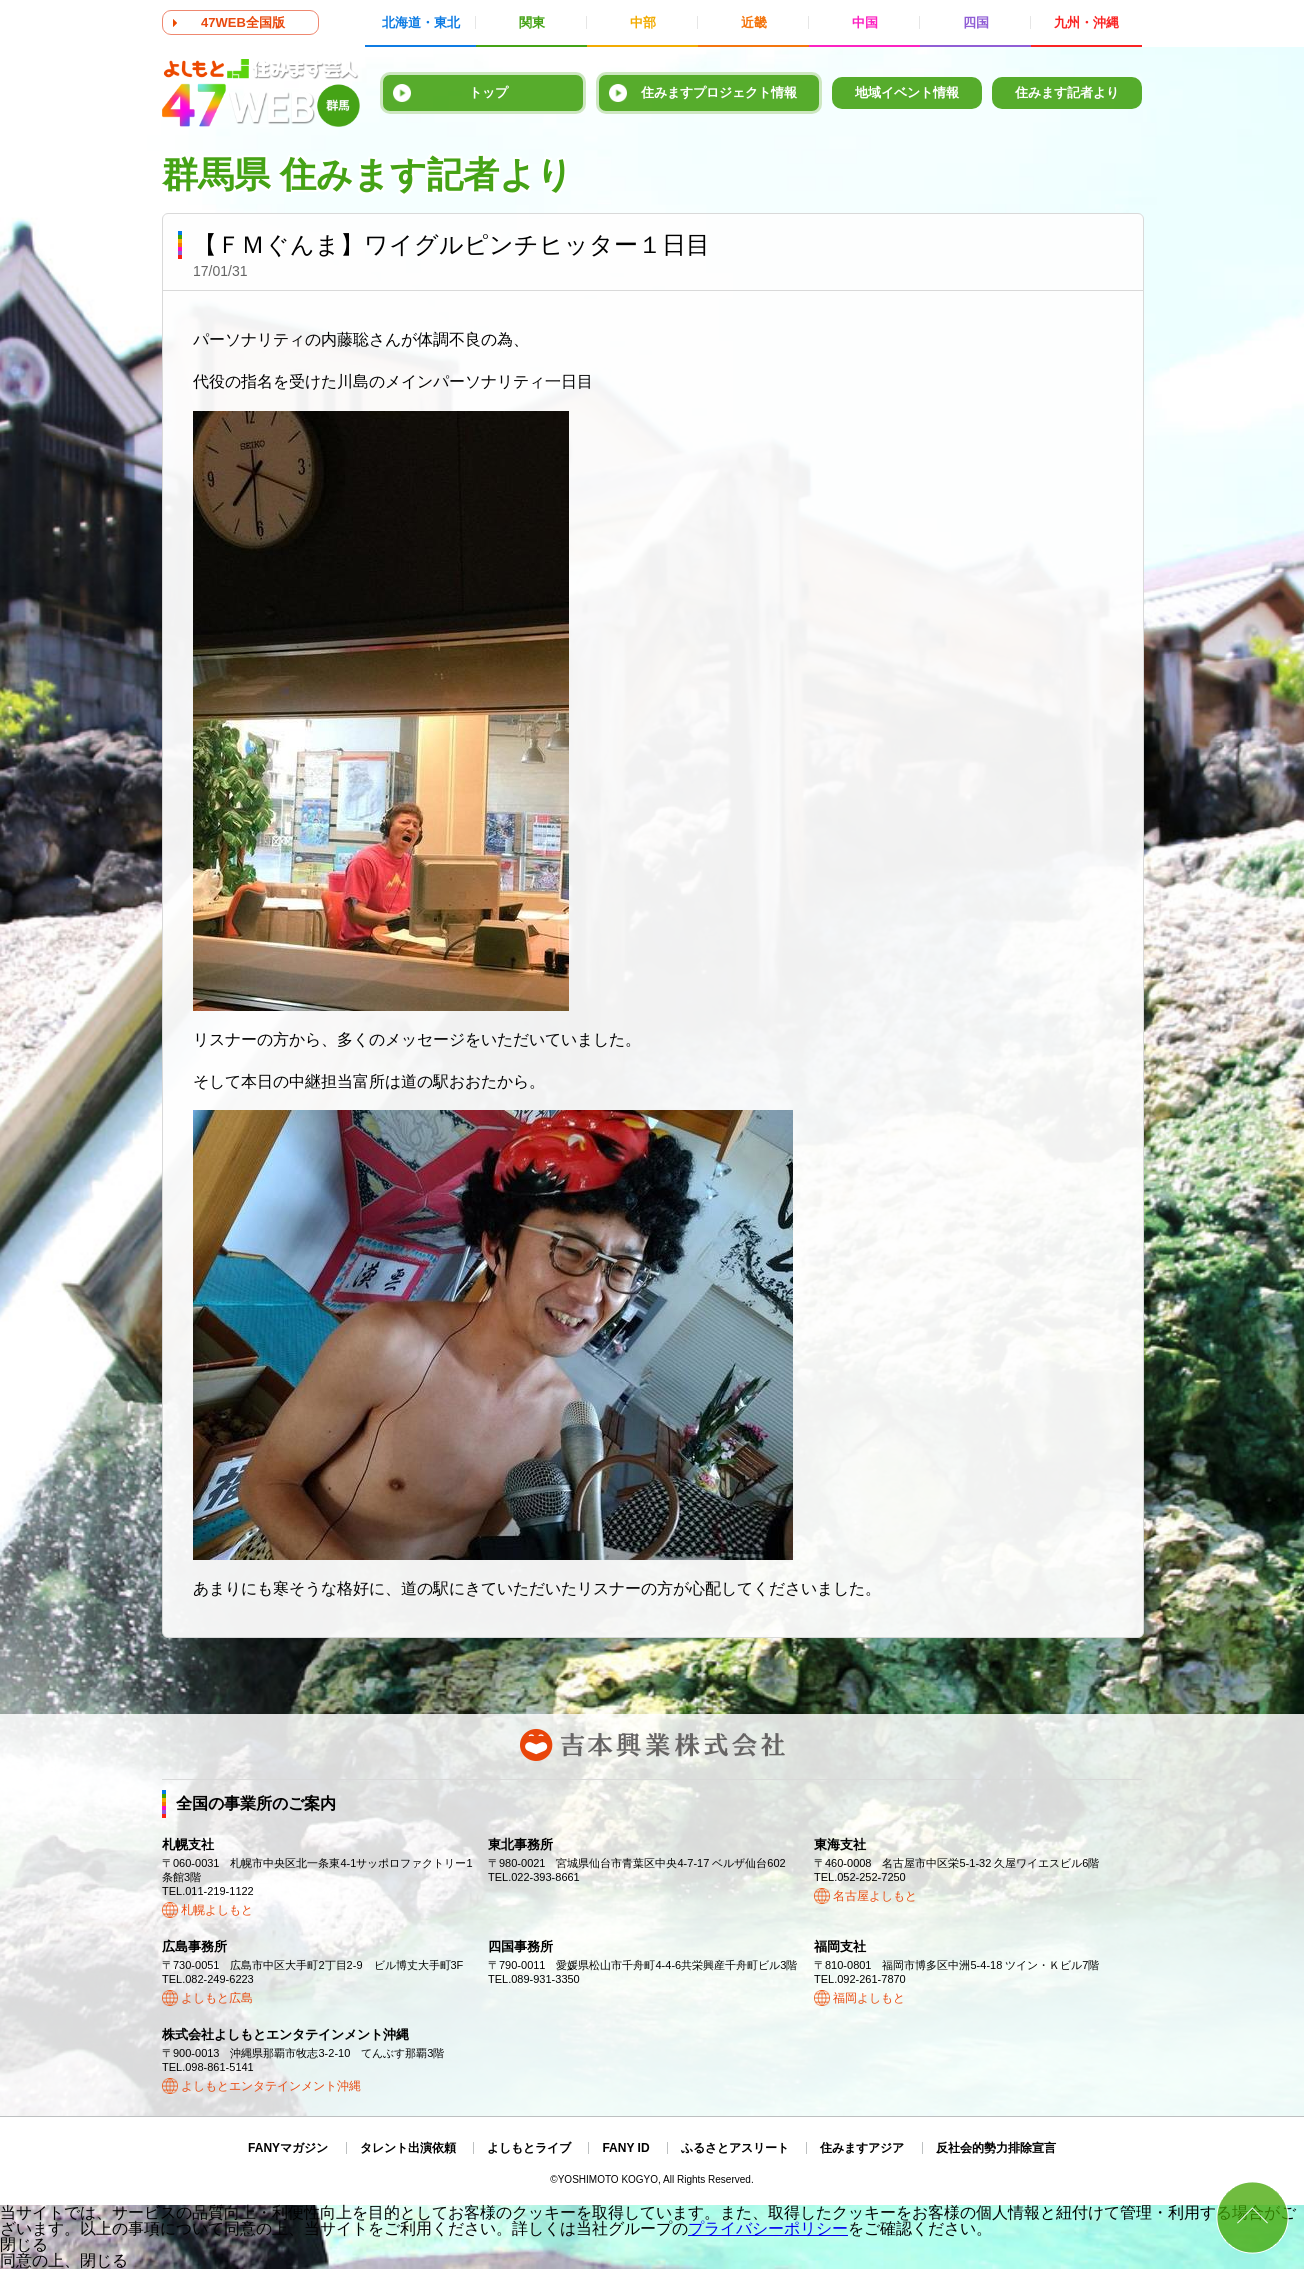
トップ (488, 92)
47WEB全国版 (243, 22)
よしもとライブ (529, 2148)
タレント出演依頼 (408, 2148)
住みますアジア (862, 2148)
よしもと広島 (217, 1998)
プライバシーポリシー (768, 2228)
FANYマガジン (288, 2148)
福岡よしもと (869, 1998)
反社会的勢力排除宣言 (996, 2148)
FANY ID (625, 2148)
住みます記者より (1067, 92)
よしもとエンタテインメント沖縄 (271, 2086)
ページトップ (1252, 2217)
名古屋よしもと (875, 1896)
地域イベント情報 (907, 92)
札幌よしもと (217, 1910)
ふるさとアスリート (735, 2148)
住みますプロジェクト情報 (719, 92)
